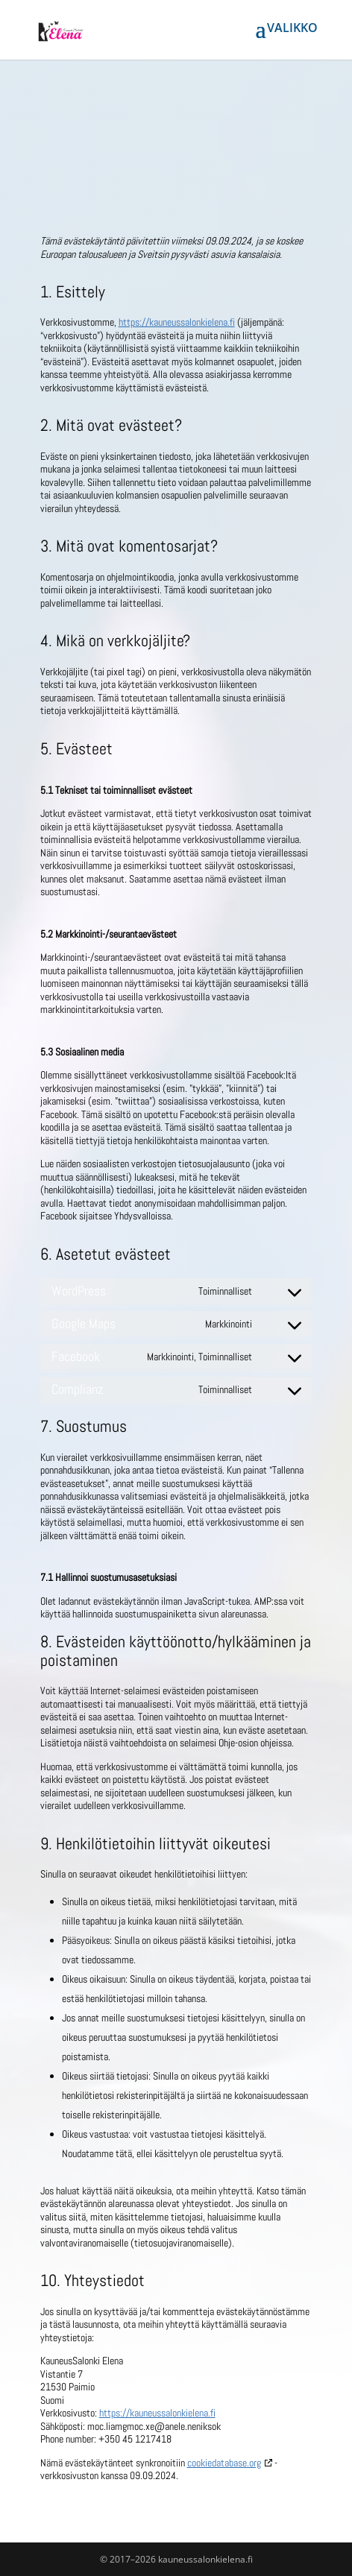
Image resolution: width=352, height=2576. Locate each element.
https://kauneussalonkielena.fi (177, 322)
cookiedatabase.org (224, 2462)
